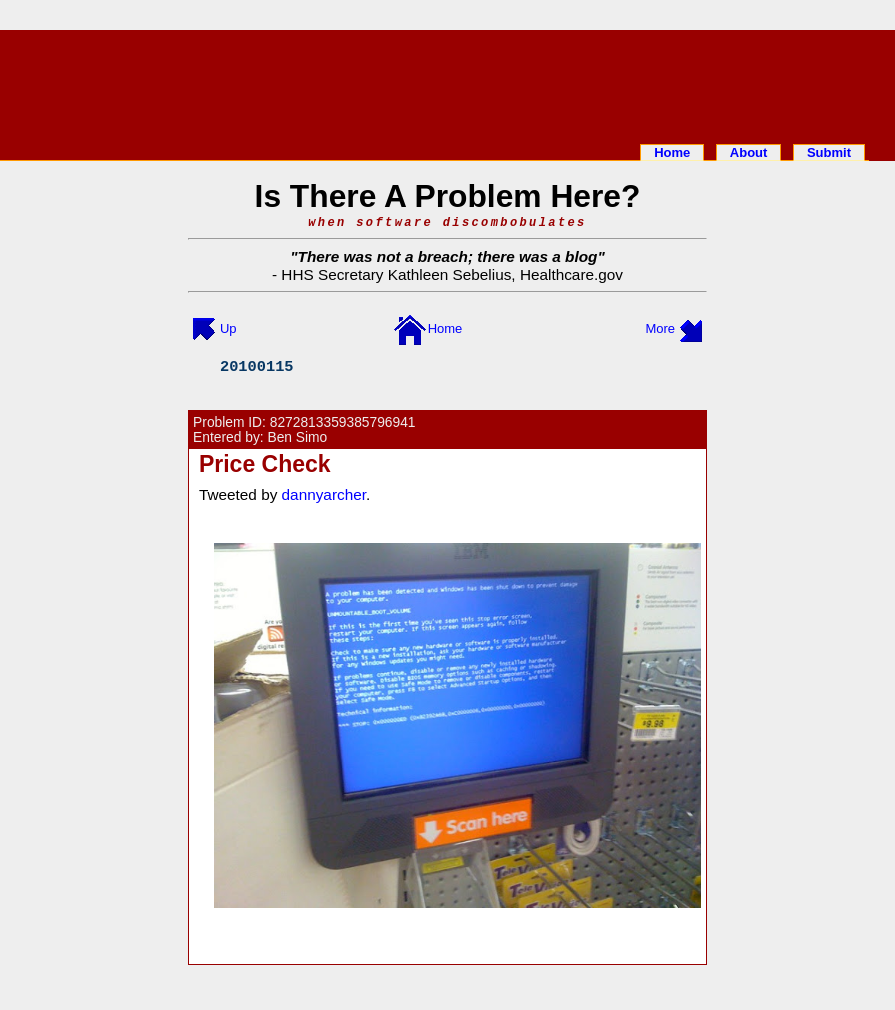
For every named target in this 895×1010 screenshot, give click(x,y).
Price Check (265, 464)
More (660, 328)
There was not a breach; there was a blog (448, 256)
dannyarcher (324, 494)
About (749, 152)
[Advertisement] (448, 83)
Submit (829, 152)
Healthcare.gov (571, 274)
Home (672, 152)
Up (228, 328)
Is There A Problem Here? (448, 196)
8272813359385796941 (343, 422)
